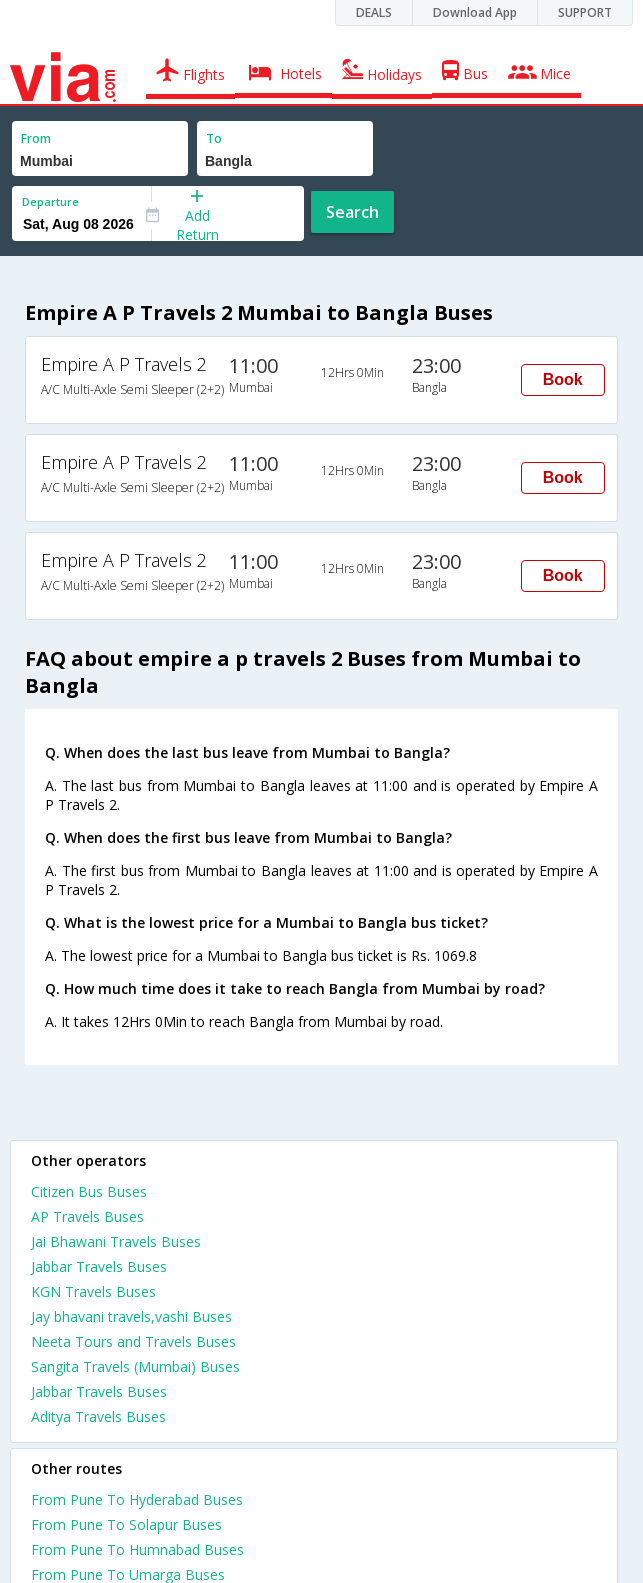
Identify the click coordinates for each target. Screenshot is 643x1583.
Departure (50, 201)
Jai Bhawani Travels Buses (116, 1241)
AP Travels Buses (87, 1216)
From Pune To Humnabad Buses (137, 1549)
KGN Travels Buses (93, 1291)
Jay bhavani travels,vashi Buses (131, 1316)
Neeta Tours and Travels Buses (133, 1341)
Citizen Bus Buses (89, 1191)
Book (563, 379)
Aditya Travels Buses (98, 1416)
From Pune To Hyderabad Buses (137, 1499)
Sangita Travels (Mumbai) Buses (135, 1366)
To (214, 138)
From (36, 138)
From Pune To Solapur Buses (126, 1524)
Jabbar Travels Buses (99, 1266)
